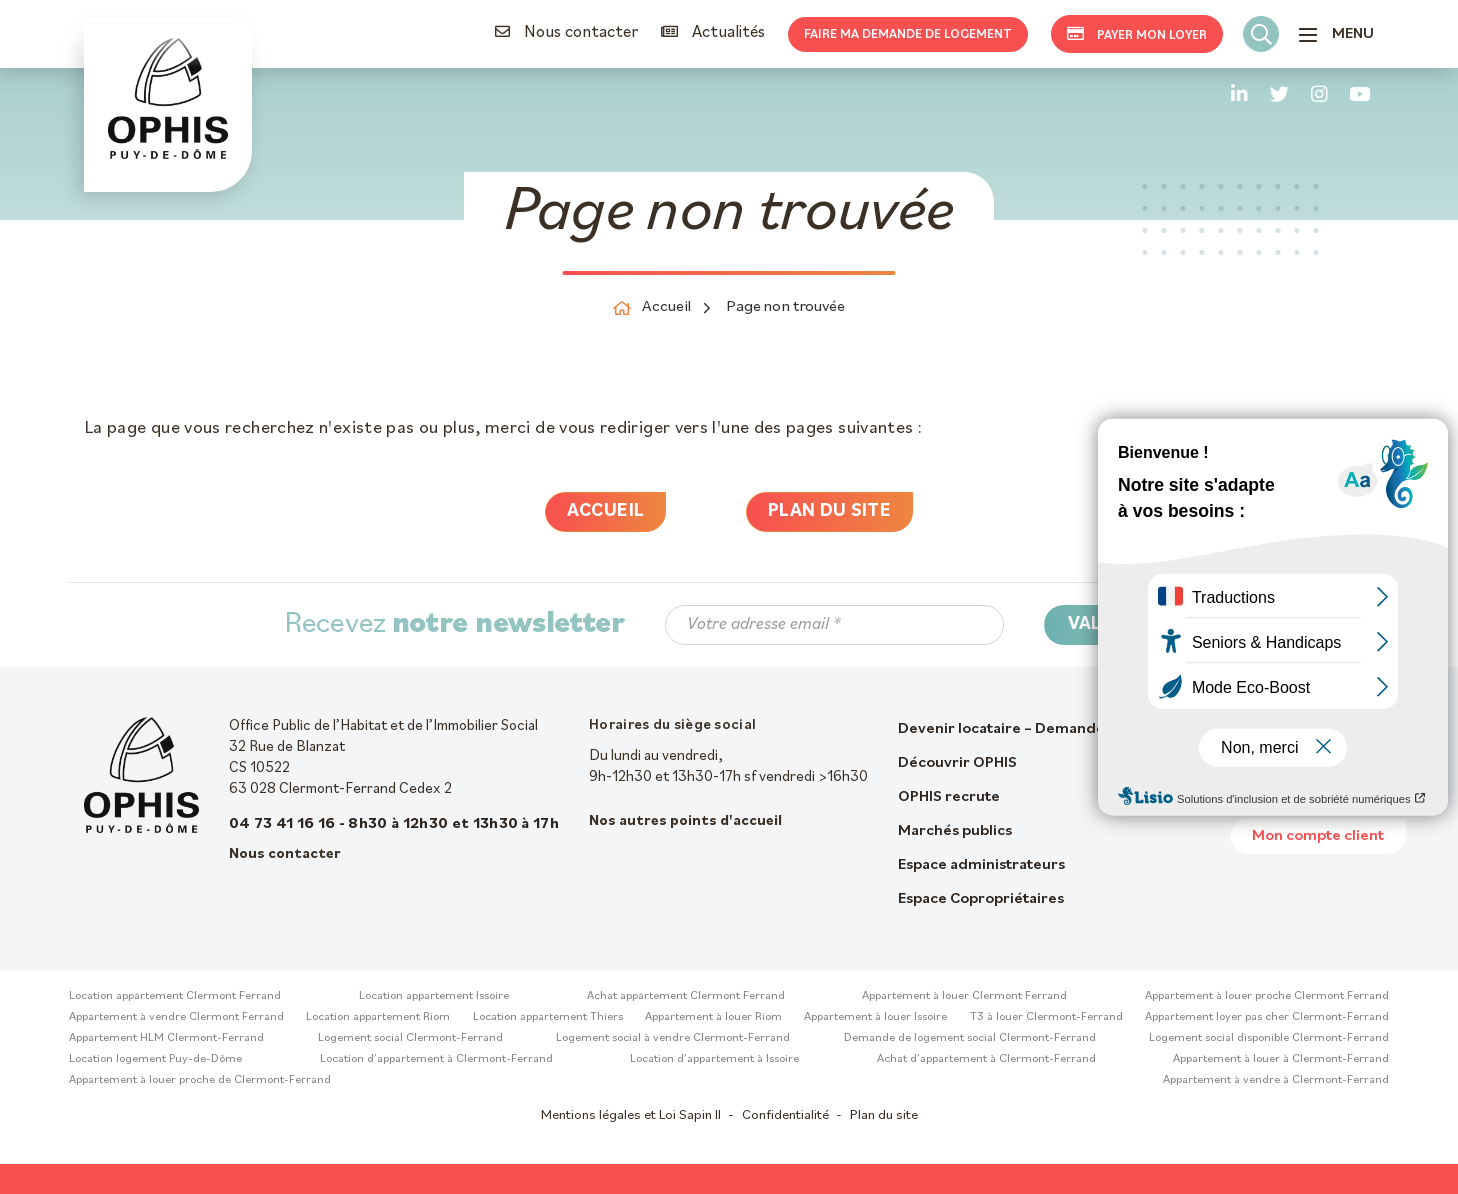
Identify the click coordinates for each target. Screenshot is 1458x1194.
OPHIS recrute (949, 797)
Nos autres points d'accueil (685, 821)
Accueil (606, 511)
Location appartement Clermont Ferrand (175, 996)
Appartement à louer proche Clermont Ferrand (1267, 996)
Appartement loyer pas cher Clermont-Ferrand (1267, 1017)
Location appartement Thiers (548, 1017)
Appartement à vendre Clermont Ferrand (176, 1017)
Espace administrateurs (981, 865)
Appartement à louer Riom (713, 1017)
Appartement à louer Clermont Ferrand (964, 996)
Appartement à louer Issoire (875, 1017)
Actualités (713, 32)
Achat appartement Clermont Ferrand (686, 996)
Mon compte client (1318, 836)
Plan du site (829, 511)
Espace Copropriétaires (981, 899)
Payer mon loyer (1137, 34)
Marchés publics (955, 831)
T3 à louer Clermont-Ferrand (1046, 1017)
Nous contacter (566, 32)
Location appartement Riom (378, 1017)
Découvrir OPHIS (957, 763)
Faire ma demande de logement (908, 34)
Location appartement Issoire (434, 996)
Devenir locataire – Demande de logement (1049, 729)
